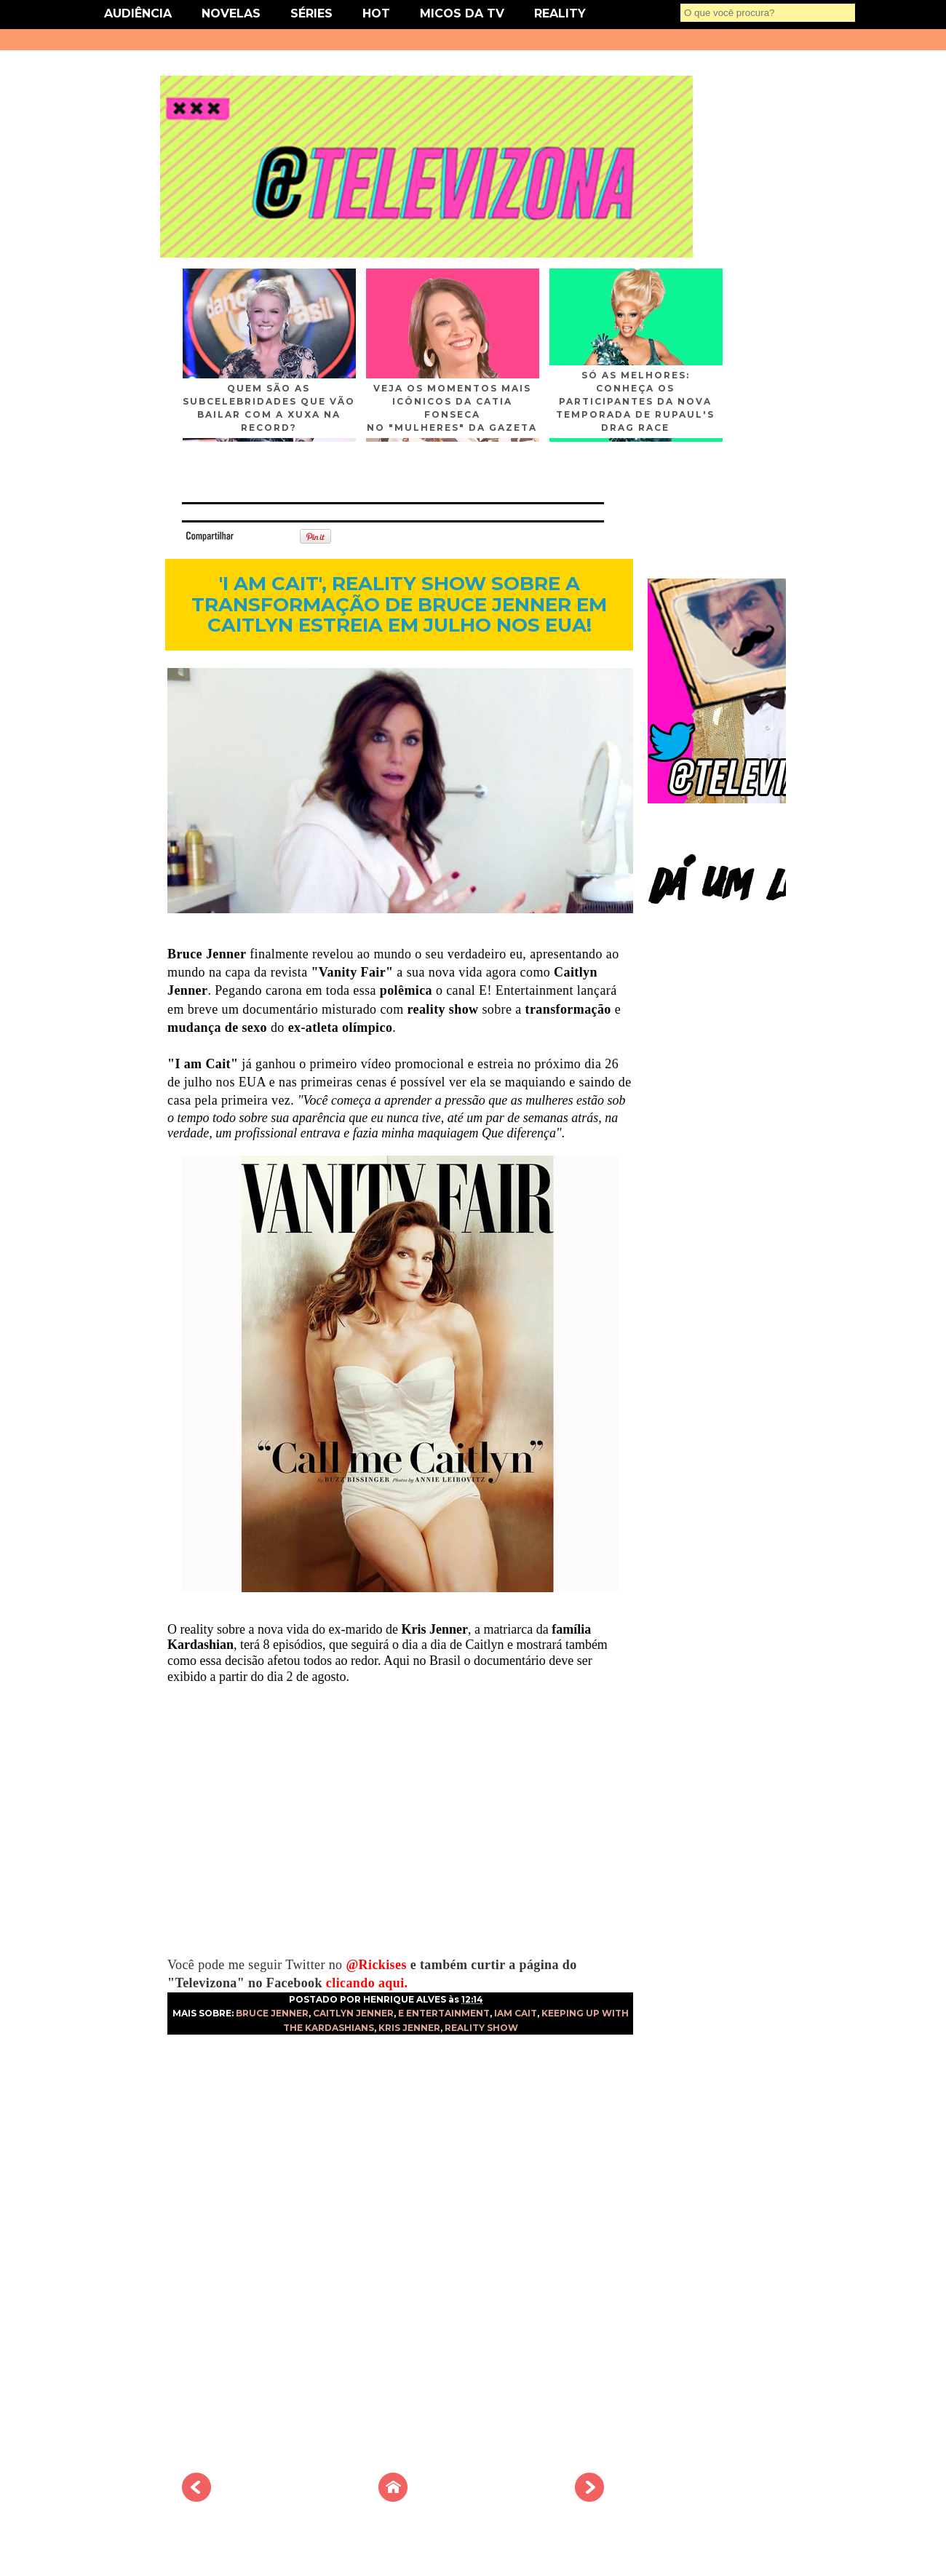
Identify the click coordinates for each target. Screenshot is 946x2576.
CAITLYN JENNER (353, 2013)
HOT (376, 13)
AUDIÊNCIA (138, 13)
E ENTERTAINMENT (444, 2013)
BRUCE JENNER (272, 2013)
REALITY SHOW (481, 2027)
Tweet (257, 535)
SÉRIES (311, 13)
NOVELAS (231, 13)
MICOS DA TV (462, 13)
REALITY (560, 13)
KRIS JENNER (409, 2027)
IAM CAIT (515, 2013)
